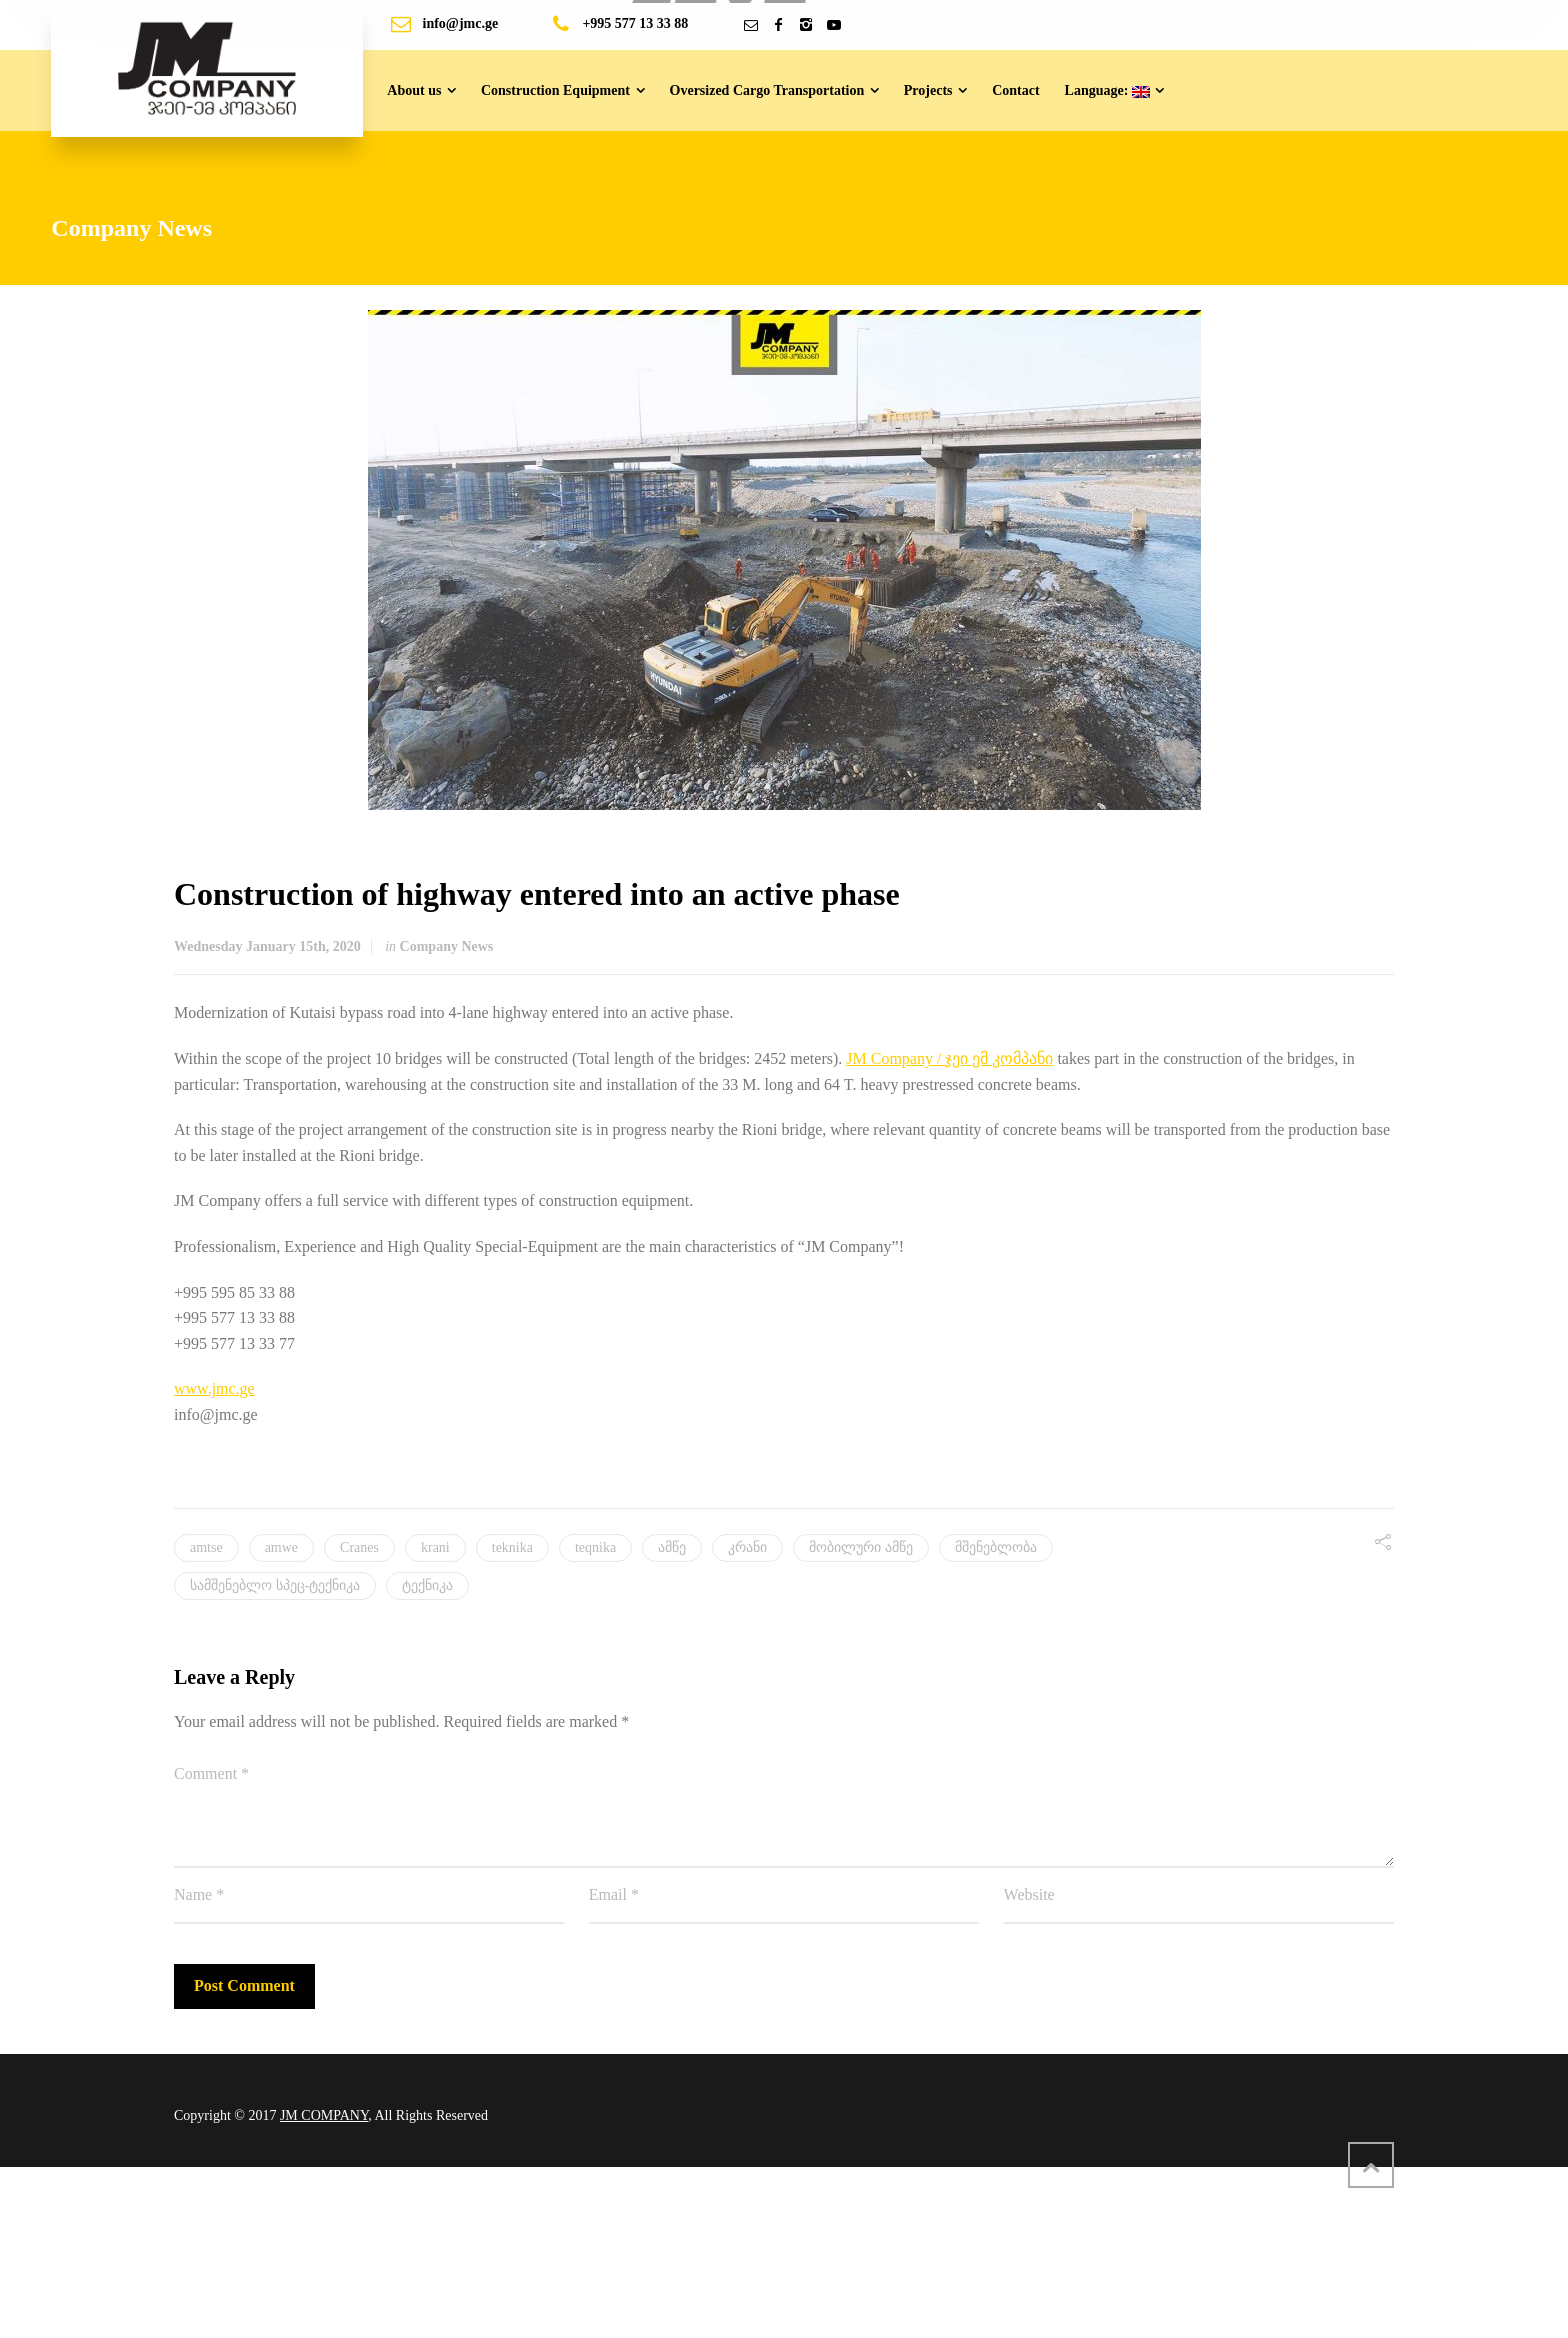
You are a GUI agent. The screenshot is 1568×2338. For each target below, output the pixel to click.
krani (435, 1547)
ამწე (672, 1547)
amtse (206, 1547)
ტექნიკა (427, 1585)
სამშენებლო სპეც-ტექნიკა (275, 1585)
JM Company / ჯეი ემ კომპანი (949, 1058)
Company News (447, 946)
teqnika (595, 1547)
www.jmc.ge (214, 1388)
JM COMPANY (324, 2115)
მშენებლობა (996, 1547)
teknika (512, 1547)
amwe (281, 1547)
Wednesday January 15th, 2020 (267, 946)
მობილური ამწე (861, 1547)
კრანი (747, 1547)
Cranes (359, 1547)
